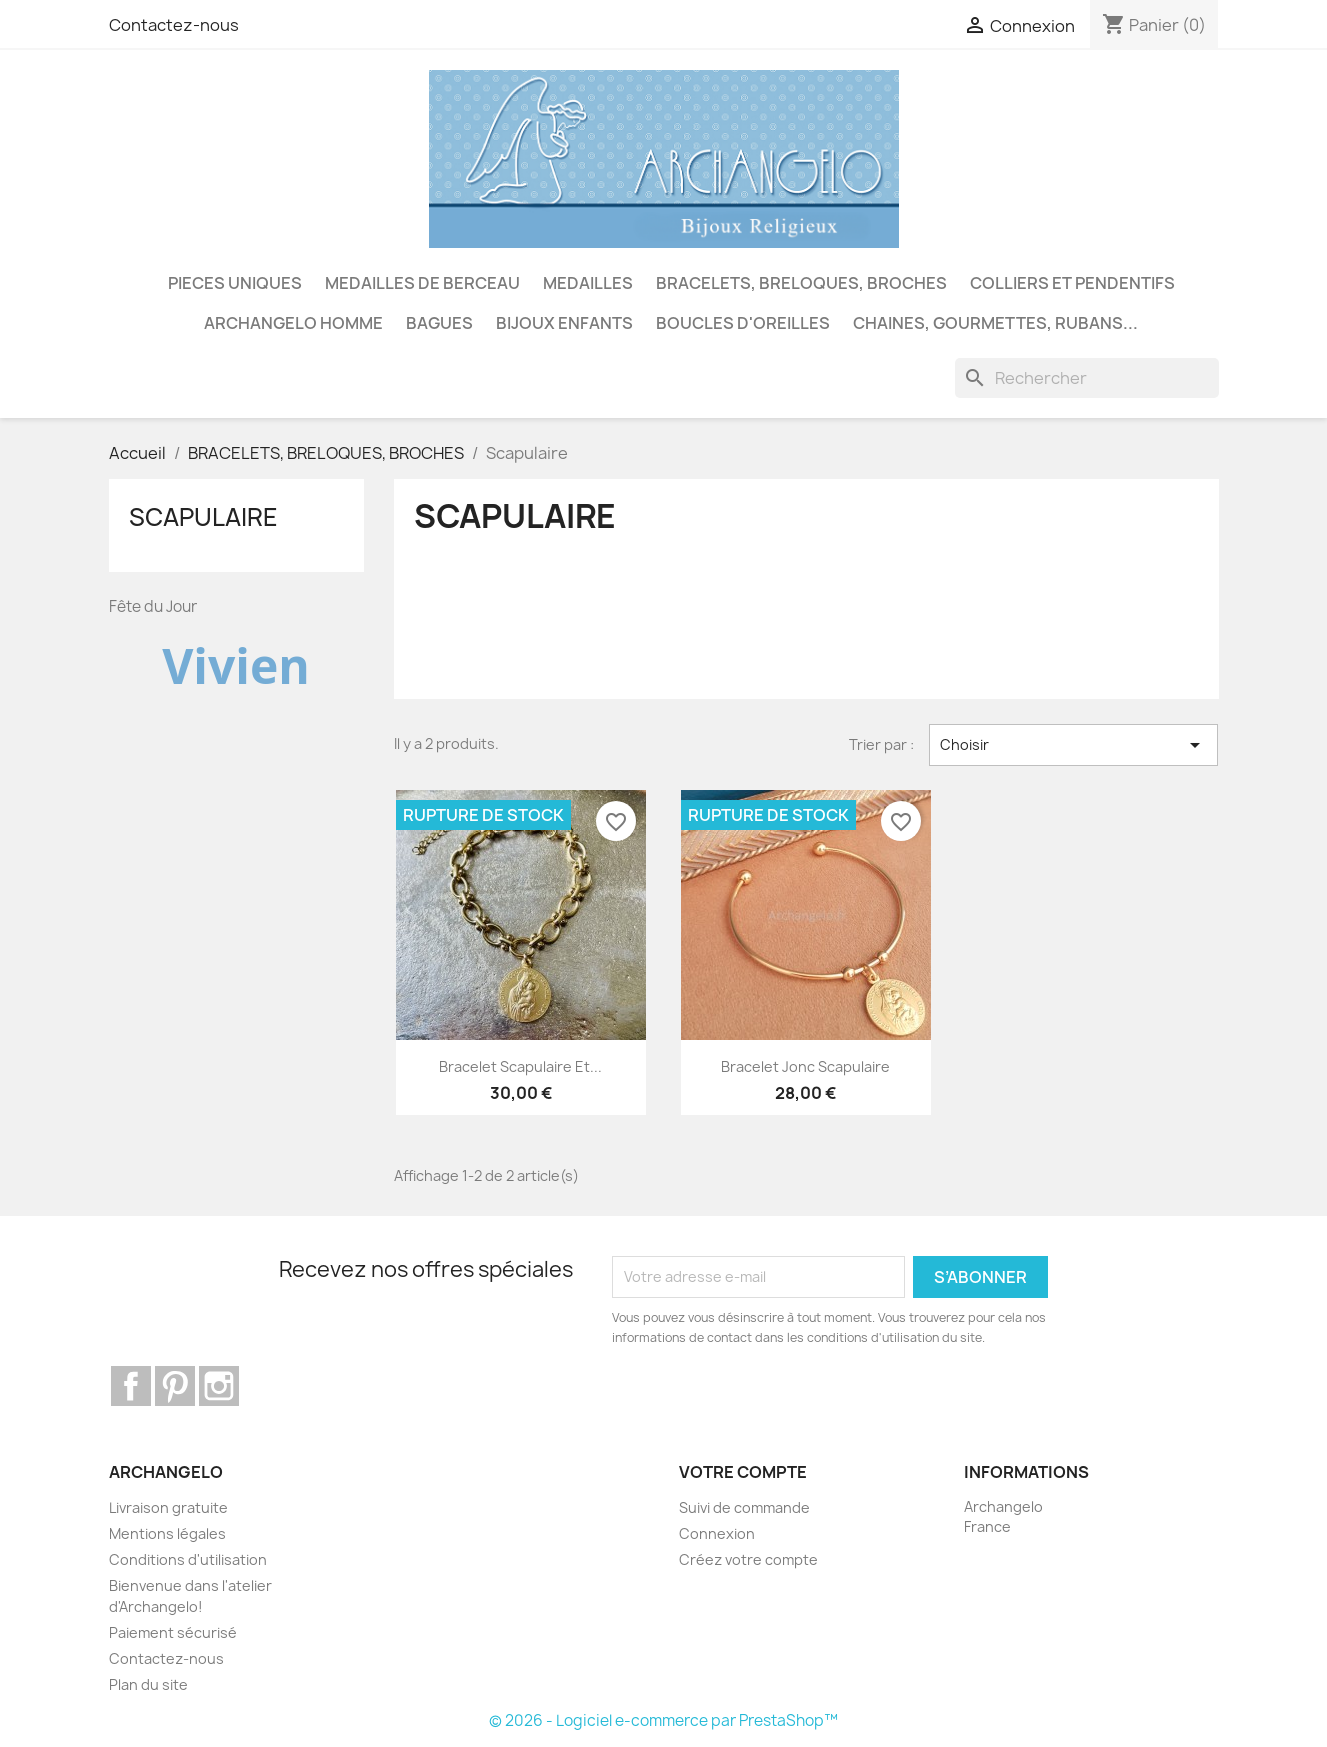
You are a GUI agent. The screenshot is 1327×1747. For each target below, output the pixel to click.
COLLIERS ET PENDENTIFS (1072, 283)
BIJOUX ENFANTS (564, 323)
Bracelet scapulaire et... (520, 1066)
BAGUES (439, 323)
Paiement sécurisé (173, 1632)
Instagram (219, 1386)
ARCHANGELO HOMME (293, 323)
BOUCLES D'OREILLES (743, 323)
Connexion (717, 1533)
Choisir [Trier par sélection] (1073, 745)
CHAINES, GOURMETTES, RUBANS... (995, 323)
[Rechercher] (1087, 378)
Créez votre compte (748, 1559)
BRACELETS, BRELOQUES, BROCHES (801, 283)
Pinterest (175, 1386)
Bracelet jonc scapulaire (805, 1066)
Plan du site (148, 1684)
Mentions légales (167, 1533)
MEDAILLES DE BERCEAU (422, 283)
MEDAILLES (588, 283)
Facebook (131, 1386)
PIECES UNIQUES (235, 283)
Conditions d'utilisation (188, 1559)
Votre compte (743, 1472)
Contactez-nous (174, 25)
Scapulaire (203, 517)
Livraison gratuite (168, 1507)
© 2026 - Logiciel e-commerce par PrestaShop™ (663, 1720)
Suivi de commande (744, 1507)
